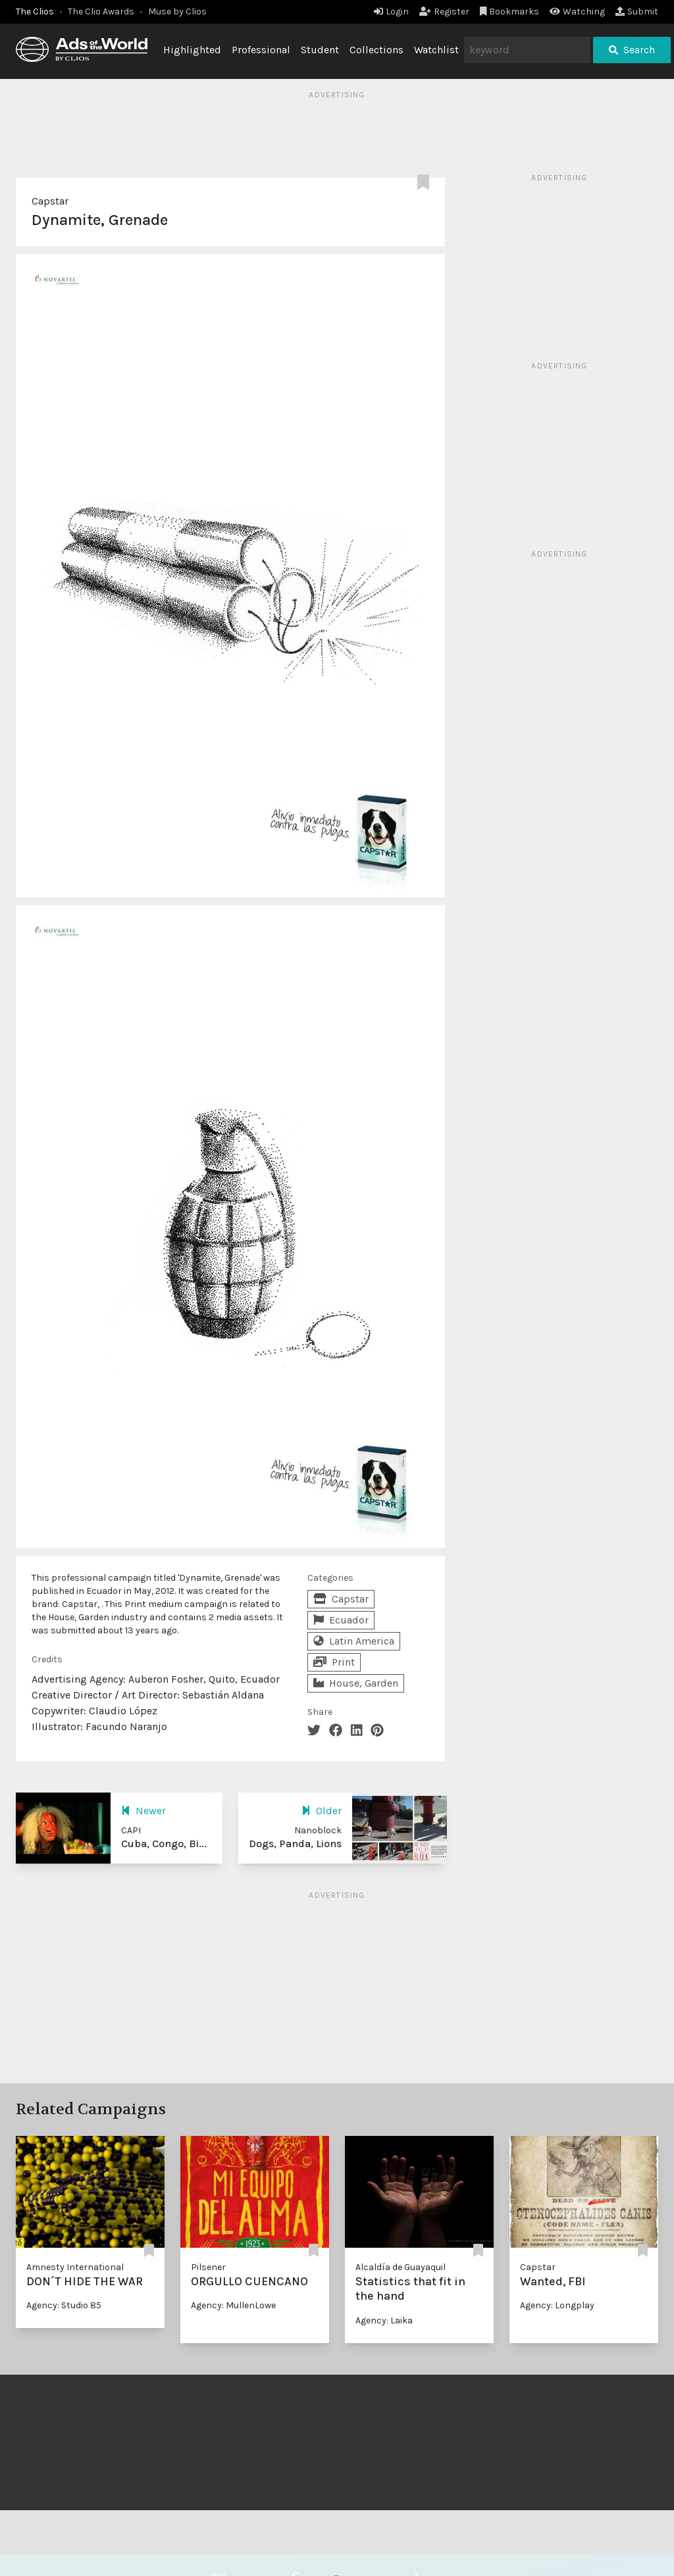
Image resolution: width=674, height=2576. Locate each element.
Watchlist (436, 49)
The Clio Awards (101, 11)
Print (334, 1662)
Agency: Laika (384, 2320)
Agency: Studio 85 (63, 2305)
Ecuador (341, 1620)
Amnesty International (75, 2267)
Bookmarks (510, 11)
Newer (143, 1810)
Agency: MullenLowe (233, 2305)
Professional (261, 49)
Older (321, 1810)
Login (391, 11)
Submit (636, 11)
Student (320, 49)
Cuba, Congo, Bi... (164, 1843)
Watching (577, 11)
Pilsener (208, 2267)
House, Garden (355, 1683)
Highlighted (192, 49)
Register (444, 11)
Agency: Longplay (557, 2305)
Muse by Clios (177, 11)
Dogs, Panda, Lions (295, 1843)
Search (632, 49)
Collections (376, 49)
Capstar (50, 201)
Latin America (353, 1641)
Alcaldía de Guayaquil (400, 2267)
